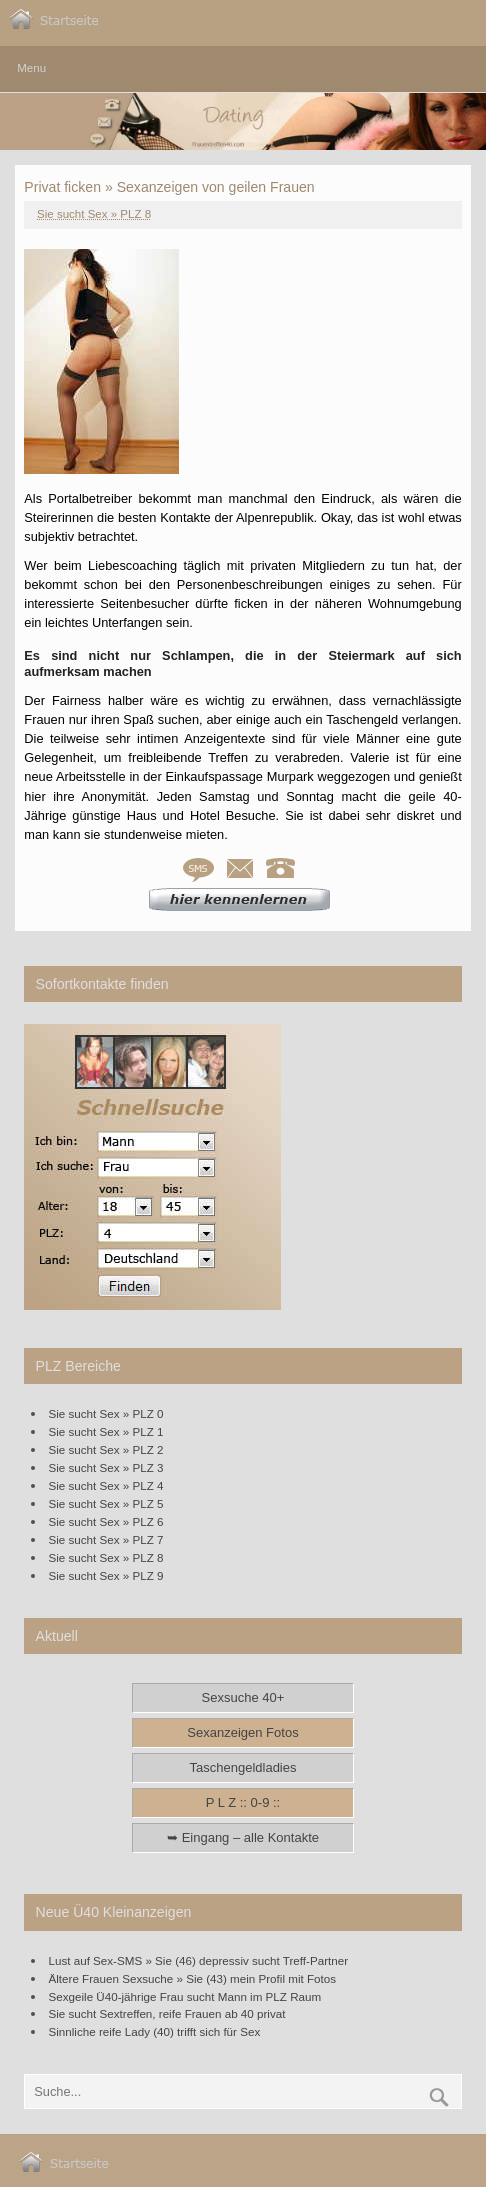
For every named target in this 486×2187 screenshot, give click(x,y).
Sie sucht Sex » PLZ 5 (106, 1503)
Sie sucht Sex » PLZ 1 (106, 1431)
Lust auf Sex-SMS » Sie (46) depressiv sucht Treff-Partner (199, 1960)
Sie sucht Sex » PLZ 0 (106, 1413)
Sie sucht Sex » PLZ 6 (106, 1521)
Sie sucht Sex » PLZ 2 (106, 1449)
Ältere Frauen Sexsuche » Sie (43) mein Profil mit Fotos (193, 1978)
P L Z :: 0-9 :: (243, 1802)
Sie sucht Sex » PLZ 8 (94, 214)
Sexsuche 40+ (243, 1697)
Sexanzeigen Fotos (242, 1732)
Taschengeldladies (243, 1767)
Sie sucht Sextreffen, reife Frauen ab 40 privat (167, 2013)
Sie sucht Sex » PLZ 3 (106, 1467)
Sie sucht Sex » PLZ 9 (106, 1575)
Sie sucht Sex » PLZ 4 (106, 1485)
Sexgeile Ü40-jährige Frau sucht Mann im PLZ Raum (185, 1996)
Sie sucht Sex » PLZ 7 (106, 1539)
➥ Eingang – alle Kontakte (243, 1837)
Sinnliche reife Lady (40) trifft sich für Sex (155, 2031)
